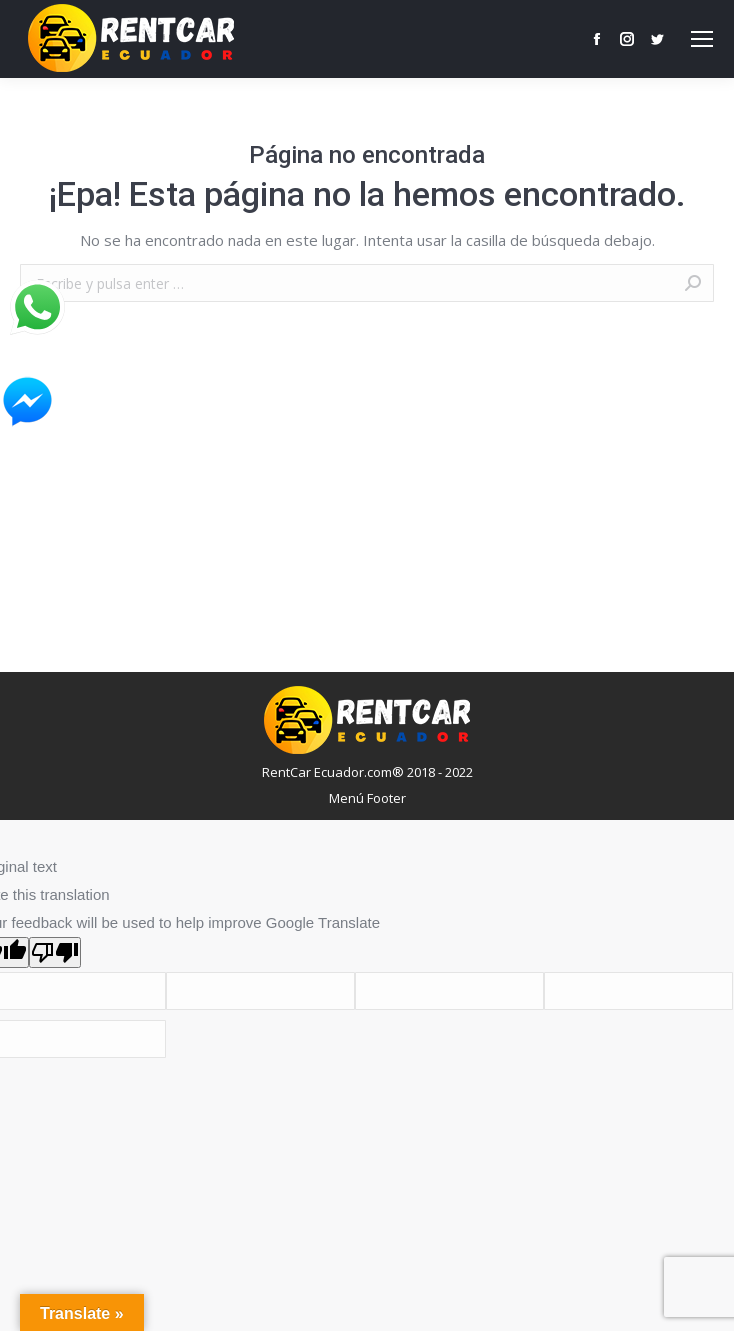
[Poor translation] (55, 952)
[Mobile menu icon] (702, 39)
